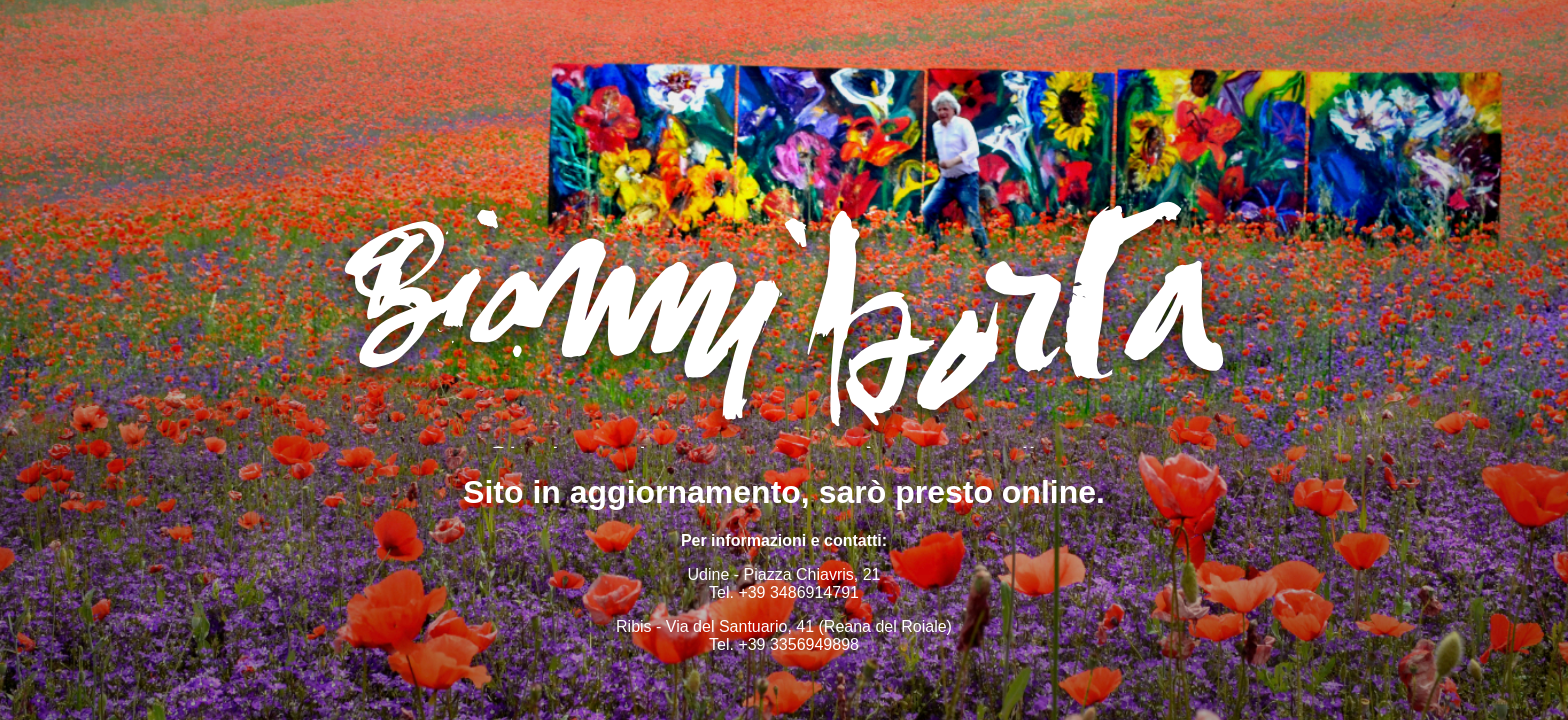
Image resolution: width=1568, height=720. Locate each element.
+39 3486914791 (798, 592)
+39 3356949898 (798, 644)
